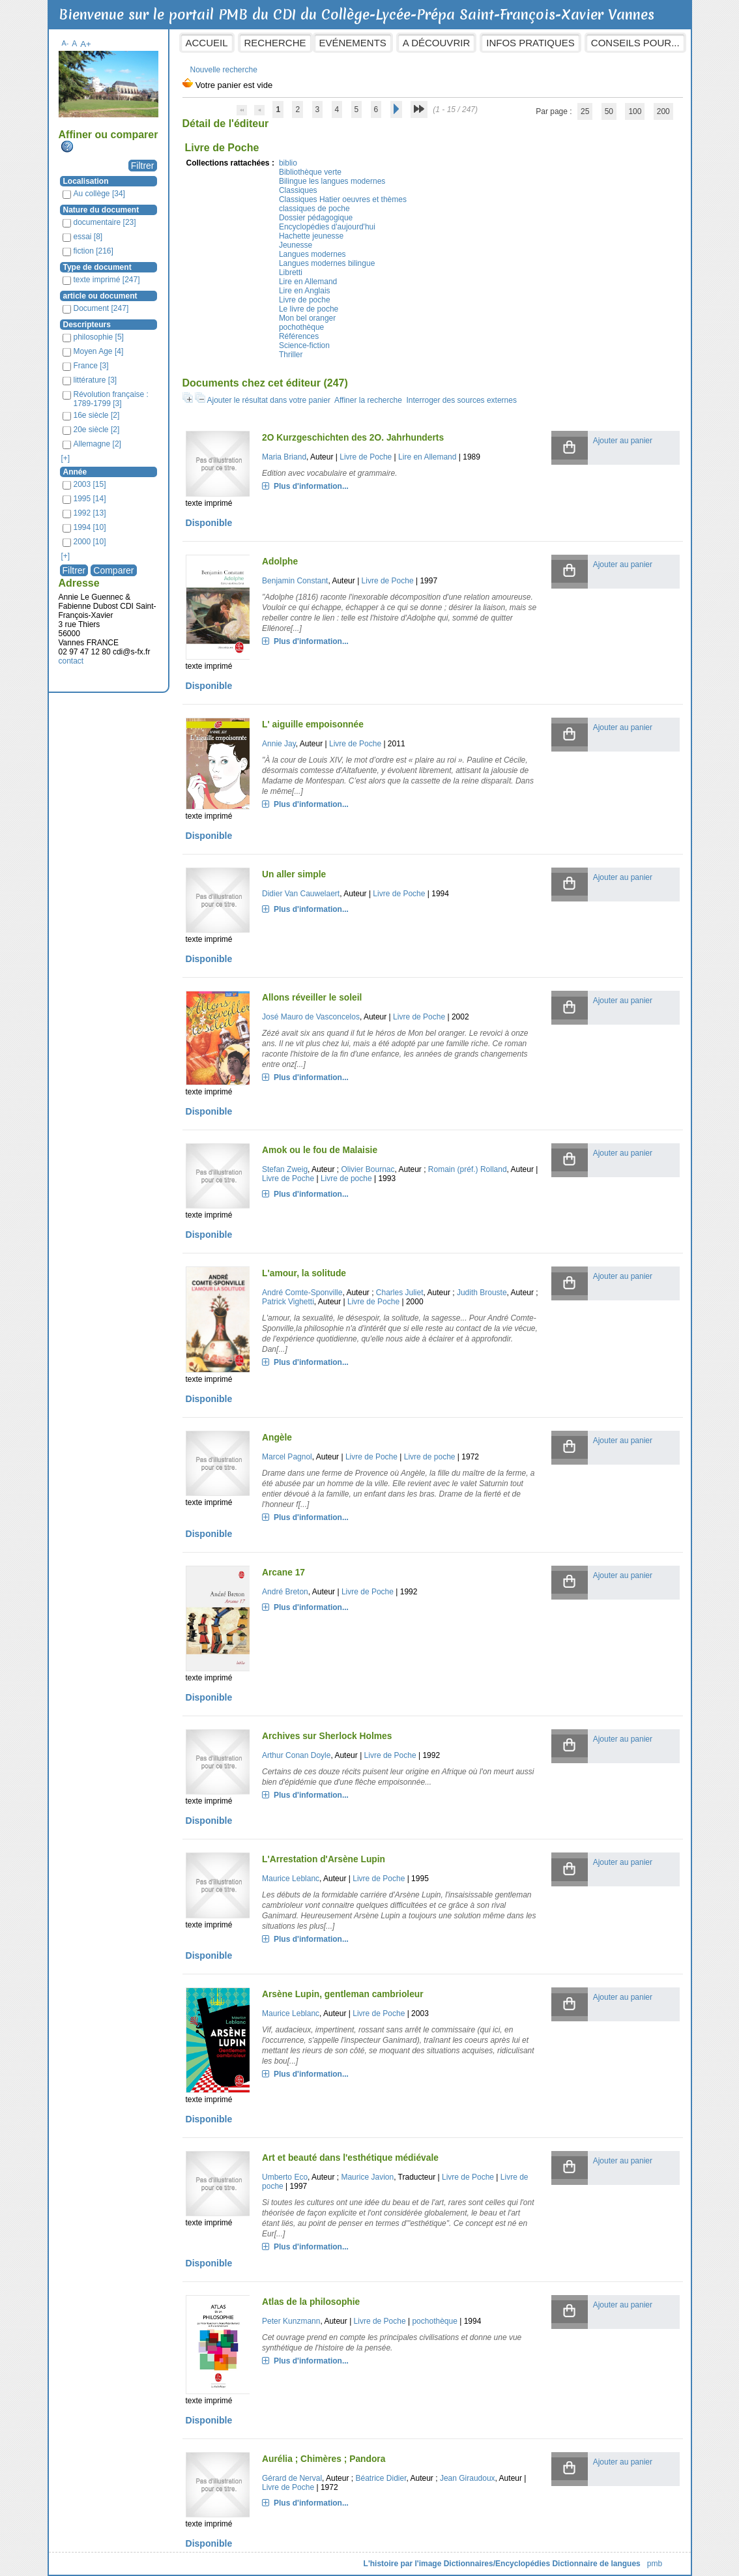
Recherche (275, 42)
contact (71, 661)
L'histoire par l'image (403, 2563)
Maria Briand (284, 456)
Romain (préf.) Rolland (467, 1169)
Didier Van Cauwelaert (301, 893)
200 (663, 111)
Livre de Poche (366, 456)
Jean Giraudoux (467, 2478)
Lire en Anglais (304, 290)
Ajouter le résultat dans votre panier (268, 400)
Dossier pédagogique (316, 217)
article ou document (100, 295)
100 (634, 111)
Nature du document (101, 209)
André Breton (285, 1591)
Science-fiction (304, 345)
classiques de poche (314, 208)
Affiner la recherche (368, 400)
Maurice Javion (367, 2177)
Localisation (86, 181)
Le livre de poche (308, 309)
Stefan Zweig (285, 1169)
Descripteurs (87, 324)
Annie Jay (279, 743)
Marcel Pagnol (287, 1456)
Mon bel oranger (307, 318)
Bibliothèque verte (310, 172)
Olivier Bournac (367, 1169)
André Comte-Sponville (302, 1292)
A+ (85, 44)
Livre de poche (304, 299)
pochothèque (301, 327)
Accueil (207, 42)
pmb (654, 2563)
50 (609, 111)
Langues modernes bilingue (327, 263)
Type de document (97, 267)
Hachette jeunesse (311, 236)
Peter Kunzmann (291, 2321)
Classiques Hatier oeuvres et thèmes (343, 199)
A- (65, 43)
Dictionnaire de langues (596, 2563)
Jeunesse (295, 245)
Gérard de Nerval (292, 2478)
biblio (288, 163)
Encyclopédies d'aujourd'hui (327, 226)
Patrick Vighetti (288, 1301)
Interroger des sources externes (462, 400)
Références (299, 336)
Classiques (298, 190)
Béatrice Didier (380, 2478)
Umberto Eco (285, 2177)
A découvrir (436, 42)
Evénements (352, 42)
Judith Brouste (482, 1292)
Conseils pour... (635, 42)
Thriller (291, 354)
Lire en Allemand (308, 281)
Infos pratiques (530, 42)
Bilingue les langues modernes (332, 181)
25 (585, 111)
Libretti (290, 272)
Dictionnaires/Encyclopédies (497, 2563)
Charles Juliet (400, 1292)
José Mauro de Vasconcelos (311, 1016)
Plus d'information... (311, 486)
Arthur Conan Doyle (296, 1755)
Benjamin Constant (295, 580)
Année (75, 471)
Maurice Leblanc (290, 1878)
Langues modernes (312, 254)
